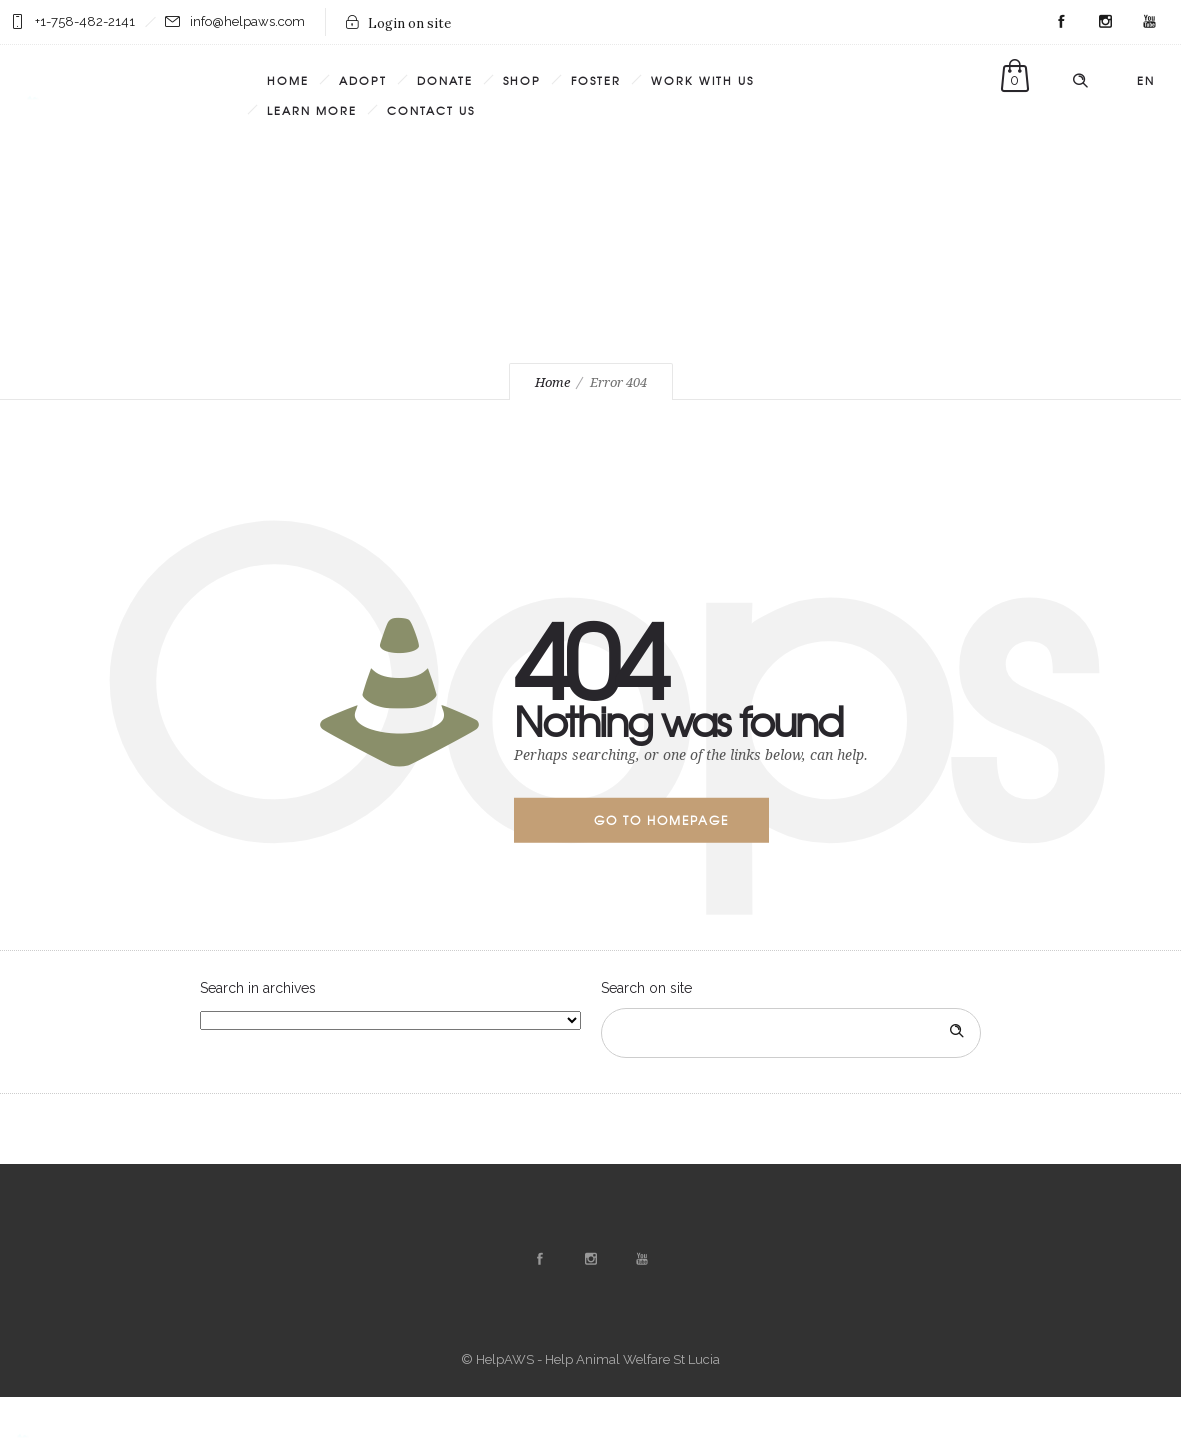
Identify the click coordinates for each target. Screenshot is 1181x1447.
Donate (445, 80)
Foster (596, 80)
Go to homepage (661, 820)
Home (288, 80)
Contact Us (431, 110)
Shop (522, 80)
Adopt (363, 80)
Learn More (312, 110)
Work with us (702, 80)
